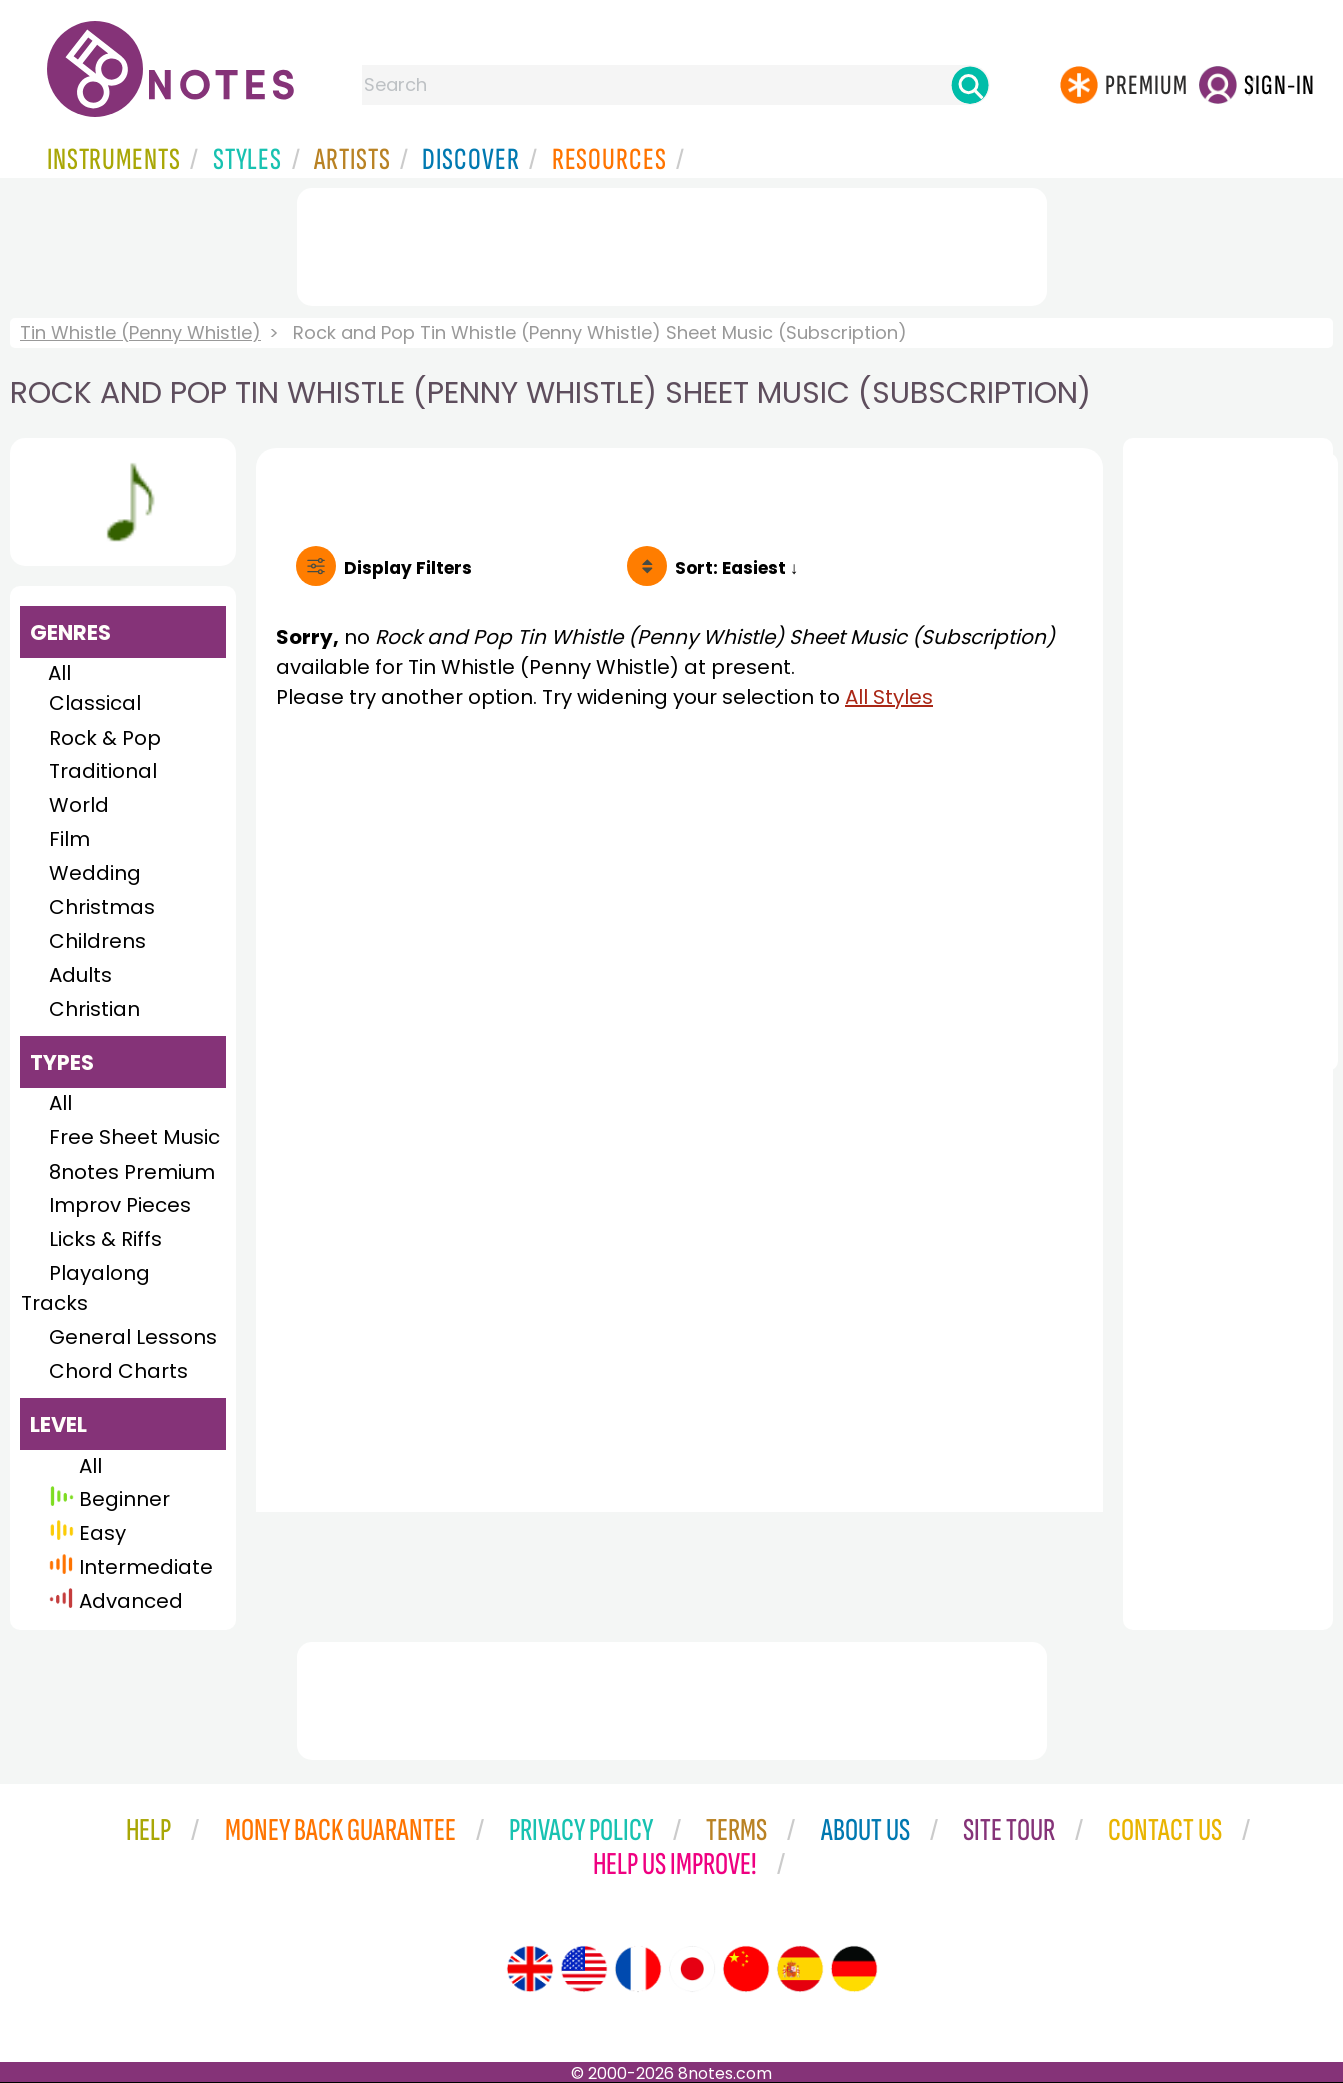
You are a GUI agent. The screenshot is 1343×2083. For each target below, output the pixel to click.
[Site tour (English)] (530, 1969)
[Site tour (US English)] (584, 1969)
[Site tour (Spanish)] (800, 1969)
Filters (408, 568)
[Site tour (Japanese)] (692, 1969)
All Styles (889, 697)
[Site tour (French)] (638, 1969)
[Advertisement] (672, 243)
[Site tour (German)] (854, 1969)
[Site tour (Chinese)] (746, 1969)
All (59, 673)
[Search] (970, 85)
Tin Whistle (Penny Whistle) (140, 332)
